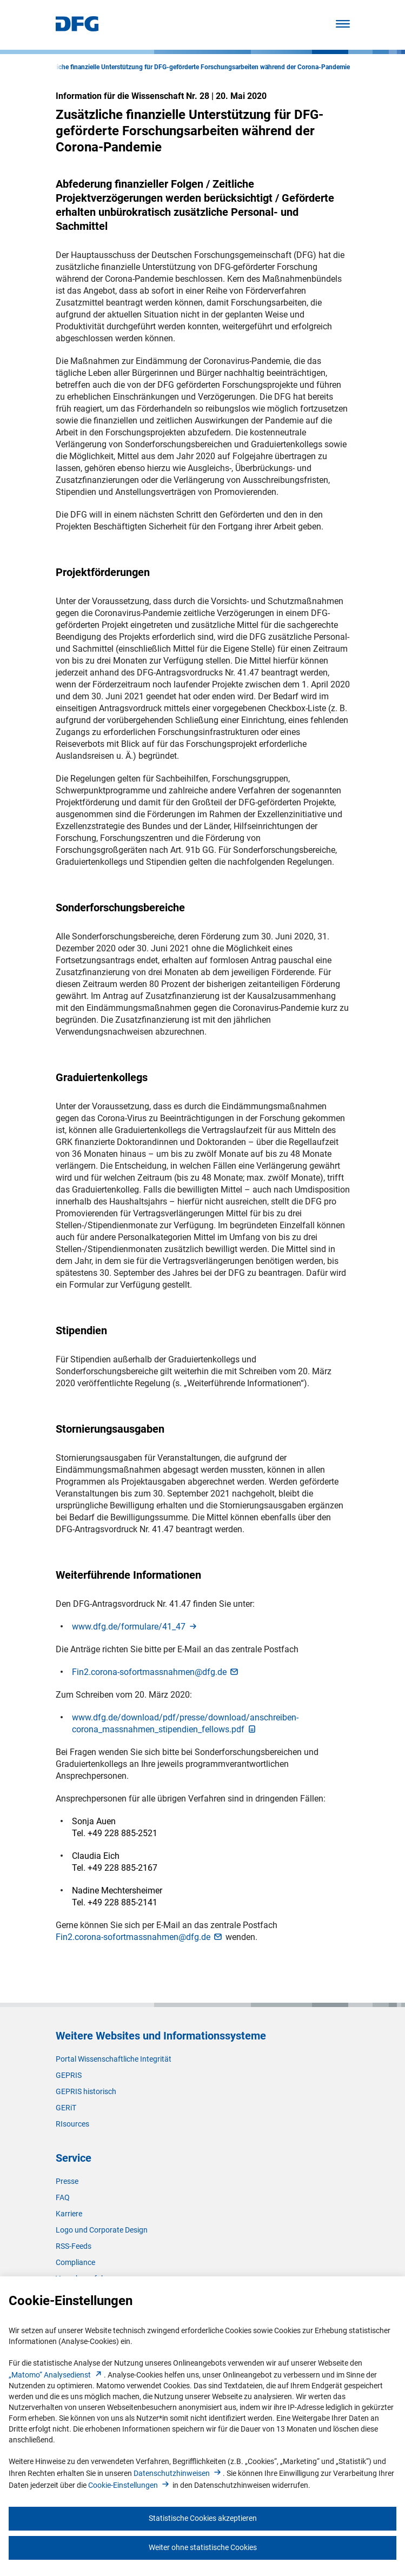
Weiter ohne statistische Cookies (203, 2547)
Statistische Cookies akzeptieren (203, 2518)
